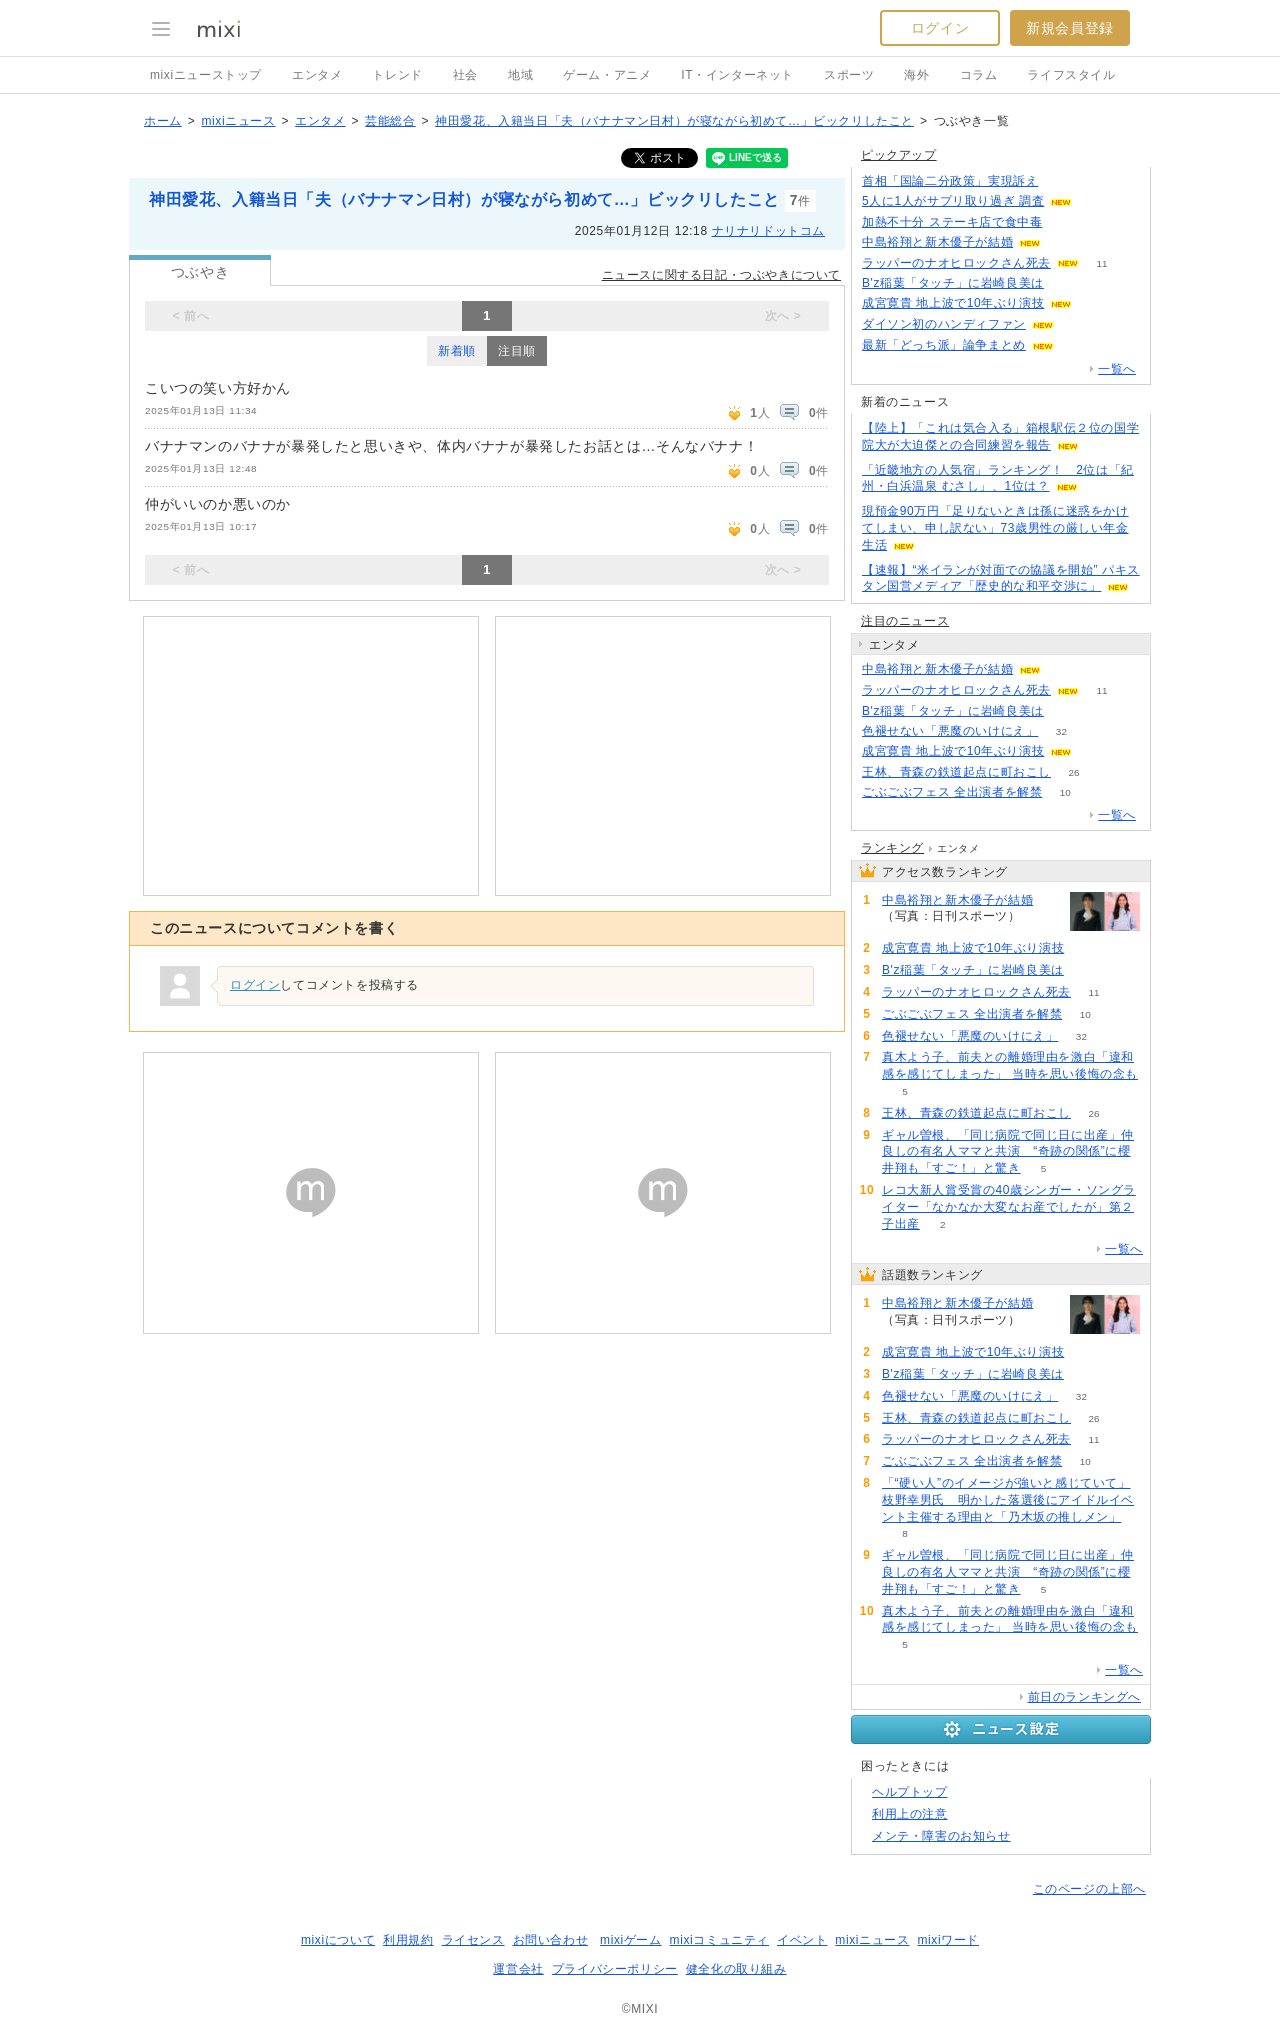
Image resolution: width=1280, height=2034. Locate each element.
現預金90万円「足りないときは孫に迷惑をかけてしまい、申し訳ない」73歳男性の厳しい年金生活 (995, 528)
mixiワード (948, 1940)
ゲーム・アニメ (607, 75)
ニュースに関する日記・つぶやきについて (721, 275)
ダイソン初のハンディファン (944, 324)
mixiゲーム (631, 1940)
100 (1077, 324)
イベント (802, 1940)
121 (1061, 181)
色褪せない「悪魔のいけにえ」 (950, 731)
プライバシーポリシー (615, 1969)
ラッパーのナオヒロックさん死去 (956, 263)
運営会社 (518, 1969)
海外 (916, 75)
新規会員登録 (1070, 28)
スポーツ (849, 75)
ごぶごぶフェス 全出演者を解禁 (952, 792)
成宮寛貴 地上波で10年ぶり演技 (953, 303)
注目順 (517, 351)
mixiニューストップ (206, 75)
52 (1066, 711)
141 (1095, 201)
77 (1065, 222)
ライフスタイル (1071, 75)
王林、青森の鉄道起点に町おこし (956, 772)
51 (1066, 283)
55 (1095, 303)
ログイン (940, 28)
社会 (465, 75)
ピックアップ (899, 155)
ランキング (892, 848)
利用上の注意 (910, 1814)
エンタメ (317, 75)
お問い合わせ (551, 1940)
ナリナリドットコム (768, 231)
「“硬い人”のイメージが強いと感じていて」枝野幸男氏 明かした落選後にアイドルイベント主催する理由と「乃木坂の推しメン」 (1008, 1500)
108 (1077, 345)
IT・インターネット (737, 75)
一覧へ (1117, 369)
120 (1064, 242)
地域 (520, 75)
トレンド (397, 75)
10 (1065, 792)
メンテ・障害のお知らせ (941, 1836)
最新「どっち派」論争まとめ (944, 345)
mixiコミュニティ (719, 1940)
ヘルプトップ (910, 1792)
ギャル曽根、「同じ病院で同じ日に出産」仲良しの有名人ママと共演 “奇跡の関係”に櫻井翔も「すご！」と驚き (1008, 1152)
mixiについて (338, 1940)
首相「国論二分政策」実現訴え (950, 181)
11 (1101, 263)
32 (1061, 731)
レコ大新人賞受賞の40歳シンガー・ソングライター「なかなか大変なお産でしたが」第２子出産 (1009, 1207)
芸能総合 (390, 121)
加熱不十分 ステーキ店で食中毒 (952, 222)
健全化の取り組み (736, 1969)
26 (1073, 772)
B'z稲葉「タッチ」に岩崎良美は (953, 283)
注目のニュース (905, 621)
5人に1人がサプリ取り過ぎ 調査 (953, 201)
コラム (979, 75)
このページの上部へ (1089, 1889)
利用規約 (408, 1940)
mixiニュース (238, 121)
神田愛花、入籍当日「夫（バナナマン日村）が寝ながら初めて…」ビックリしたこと (674, 121)
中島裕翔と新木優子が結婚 (937, 242)
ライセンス (473, 1940)
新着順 (457, 351)
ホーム (163, 121)
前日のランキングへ (1084, 1697)
